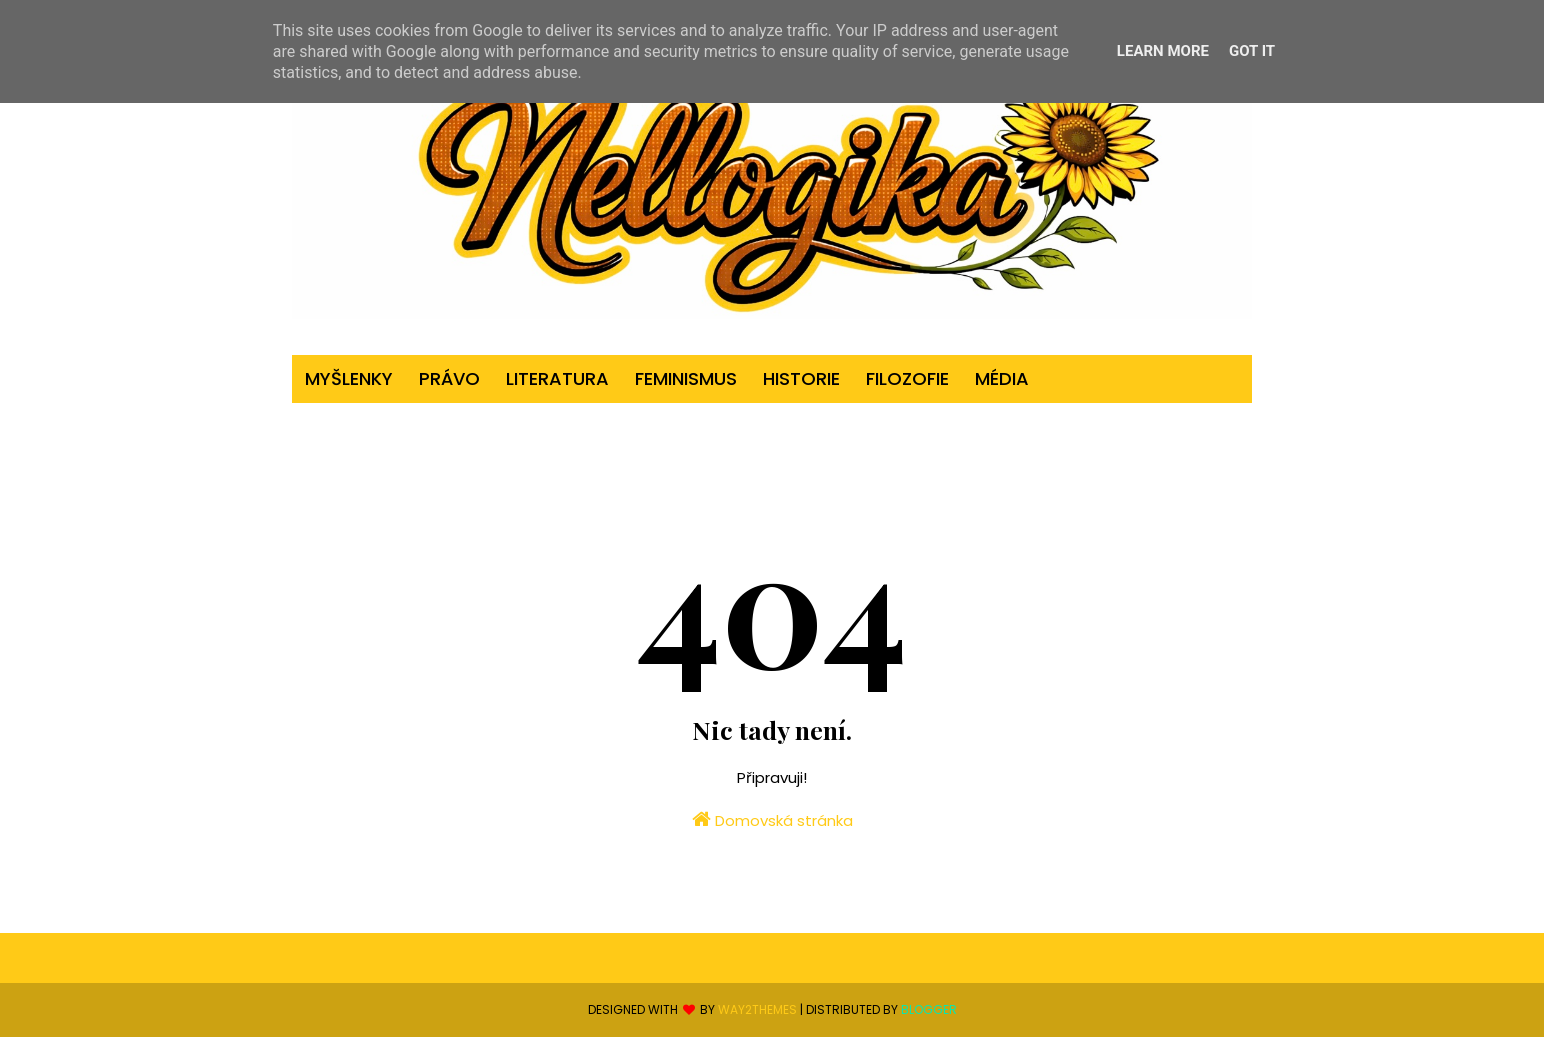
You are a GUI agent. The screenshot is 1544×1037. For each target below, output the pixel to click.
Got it (1252, 51)
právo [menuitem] (449, 378)
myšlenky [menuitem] (349, 378)
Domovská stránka (772, 820)
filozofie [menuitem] (907, 378)
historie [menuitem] (801, 378)
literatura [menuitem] (557, 378)
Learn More (1163, 51)
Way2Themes (757, 1009)
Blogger (929, 1009)
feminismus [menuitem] (686, 378)
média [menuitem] (1002, 378)
